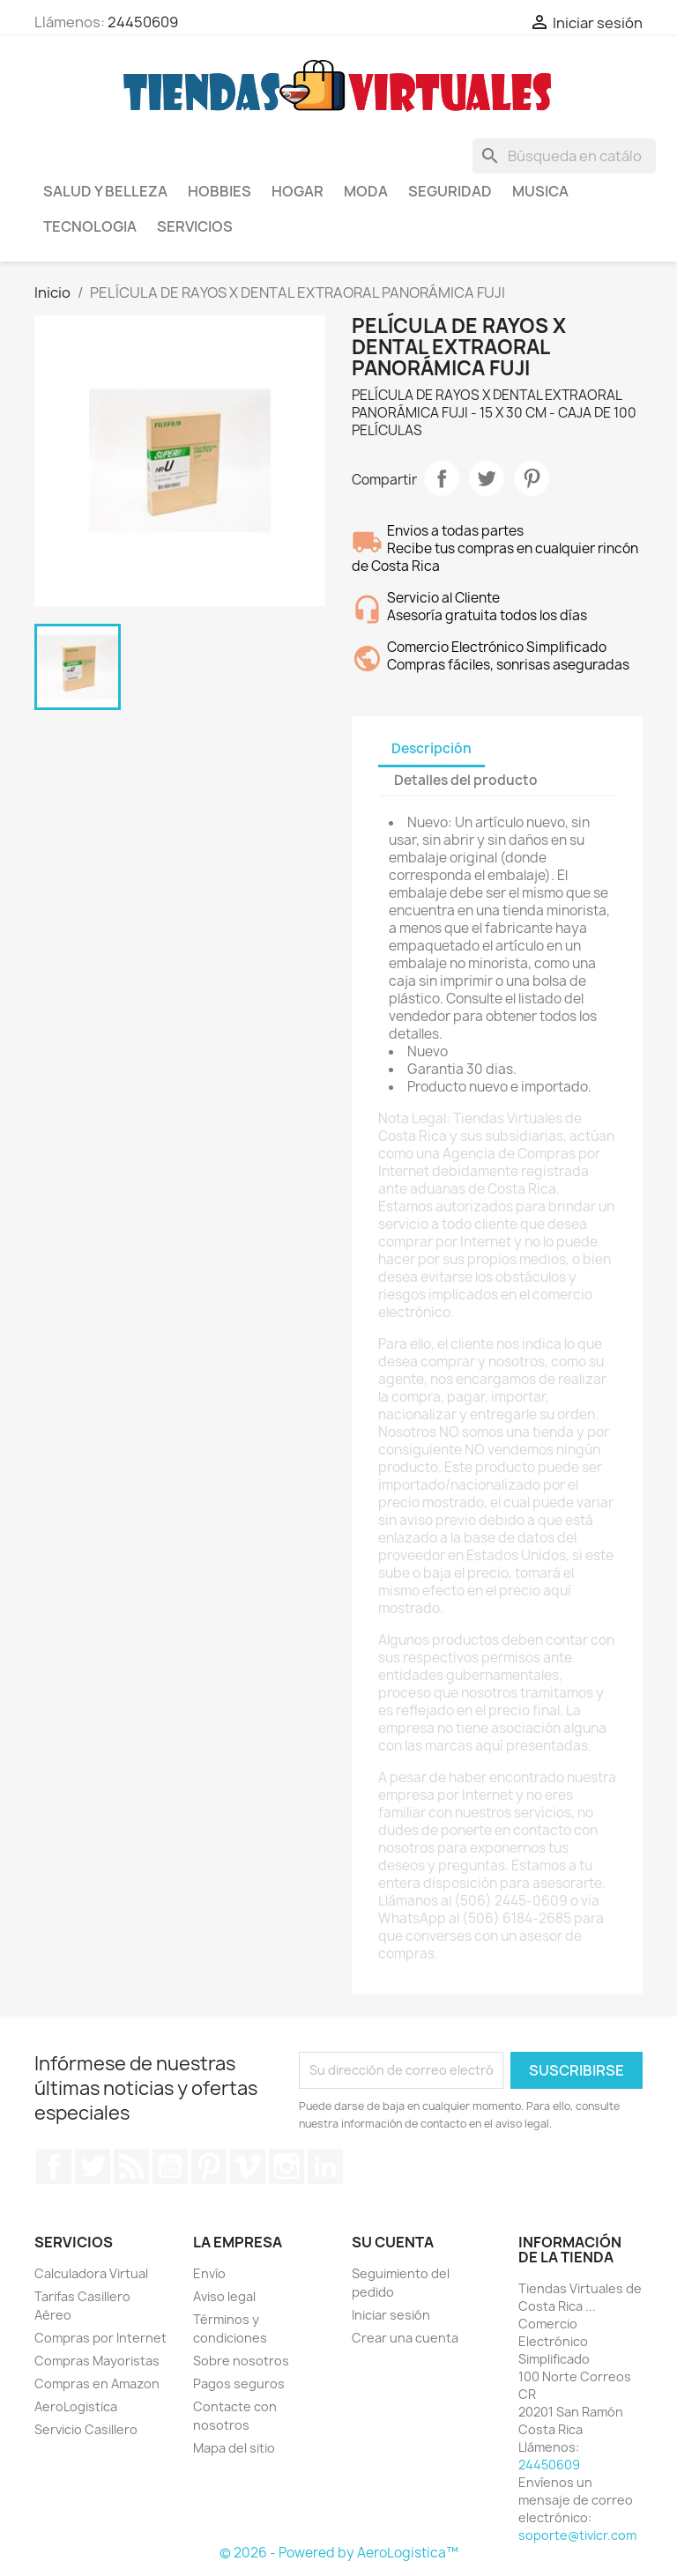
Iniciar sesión (391, 2314)
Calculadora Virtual (91, 2273)
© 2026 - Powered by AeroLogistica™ (338, 2552)
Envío (209, 2273)
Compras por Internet (100, 2337)
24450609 (143, 22)
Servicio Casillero (86, 2429)
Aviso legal (224, 2296)
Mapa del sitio (234, 2447)
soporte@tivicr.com (577, 2535)
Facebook (53, 2166)
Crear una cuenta (405, 2337)
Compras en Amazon (97, 2383)
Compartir (441, 478)
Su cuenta (393, 2242)
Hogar (298, 191)
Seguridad (450, 191)
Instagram (286, 2166)
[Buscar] (564, 156)
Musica (540, 191)
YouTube (170, 2166)
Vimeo (247, 2166)
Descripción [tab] (431, 748)
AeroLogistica (75, 2406)
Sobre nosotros (241, 2360)
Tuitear (486, 478)
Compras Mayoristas (97, 2360)
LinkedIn (325, 2166)
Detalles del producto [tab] (466, 780)
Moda (366, 191)
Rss (131, 2166)
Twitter (92, 2166)
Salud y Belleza (105, 191)
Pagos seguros (239, 2383)
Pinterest (531, 478)
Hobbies (219, 191)
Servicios (195, 226)
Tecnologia (90, 226)
